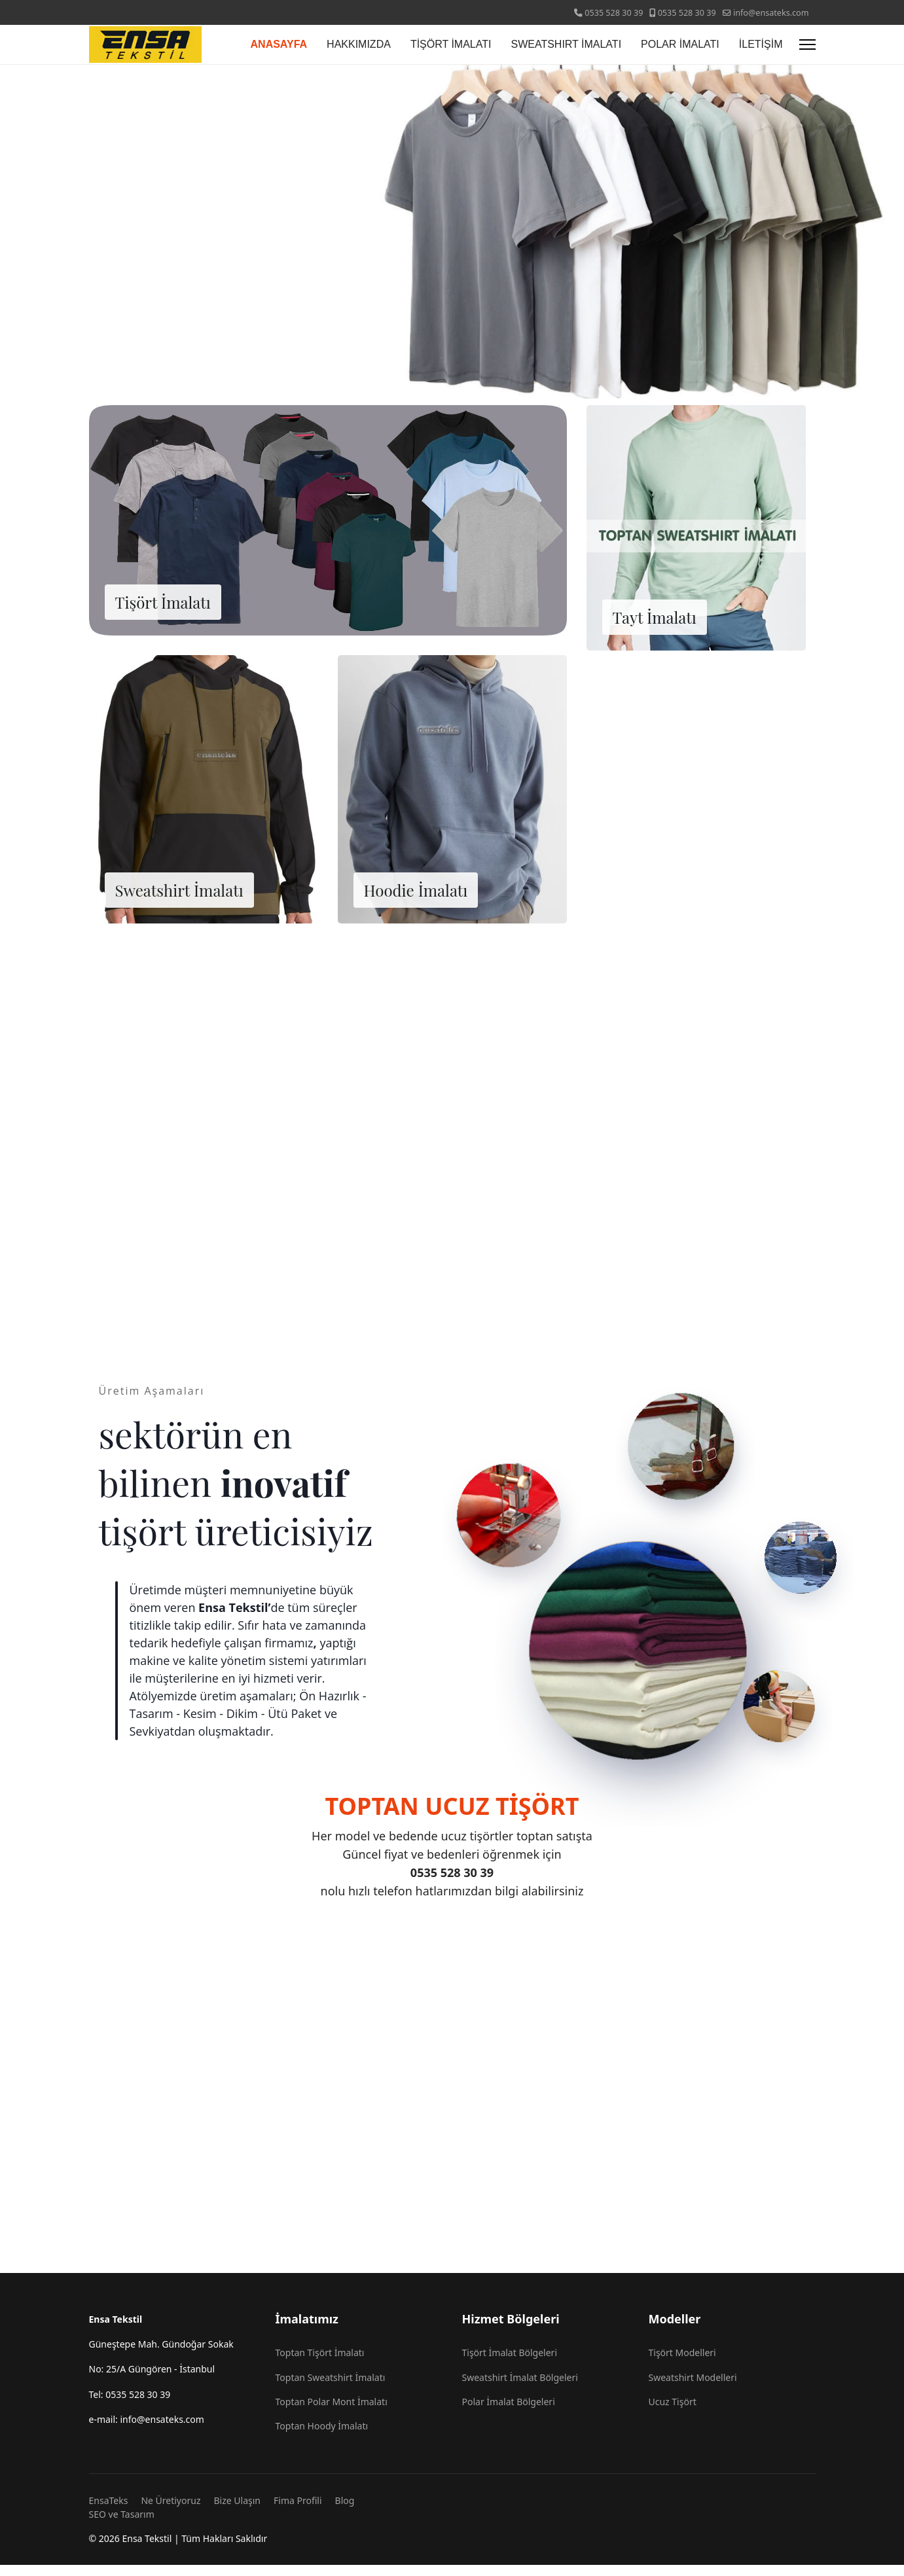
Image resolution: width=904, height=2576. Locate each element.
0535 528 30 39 (614, 12)
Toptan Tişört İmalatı (320, 2363)
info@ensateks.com (771, 12)
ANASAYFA (279, 44)
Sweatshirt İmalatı (179, 899)
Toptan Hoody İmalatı (322, 2437)
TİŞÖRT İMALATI (451, 44)
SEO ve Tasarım (121, 2525)
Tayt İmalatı (654, 627)
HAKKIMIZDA (359, 44)
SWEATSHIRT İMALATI (566, 44)
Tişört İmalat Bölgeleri (510, 2363)
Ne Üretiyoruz (170, 2511)
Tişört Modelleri (682, 2363)
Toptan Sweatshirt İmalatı (331, 2388)
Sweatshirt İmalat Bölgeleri (520, 2388)
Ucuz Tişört (672, 2412)
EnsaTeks (108, 2511)
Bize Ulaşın (237, 2511)
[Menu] (807, 44)
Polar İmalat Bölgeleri (508, 2412)
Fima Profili (298, 2511)
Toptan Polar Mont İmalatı (332, 2412)
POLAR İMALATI (680, 44)
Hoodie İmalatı (416, 899)
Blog (345, 2511)
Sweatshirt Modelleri (693, 2388)
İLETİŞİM (761, 44)
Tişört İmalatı (163, 611)
